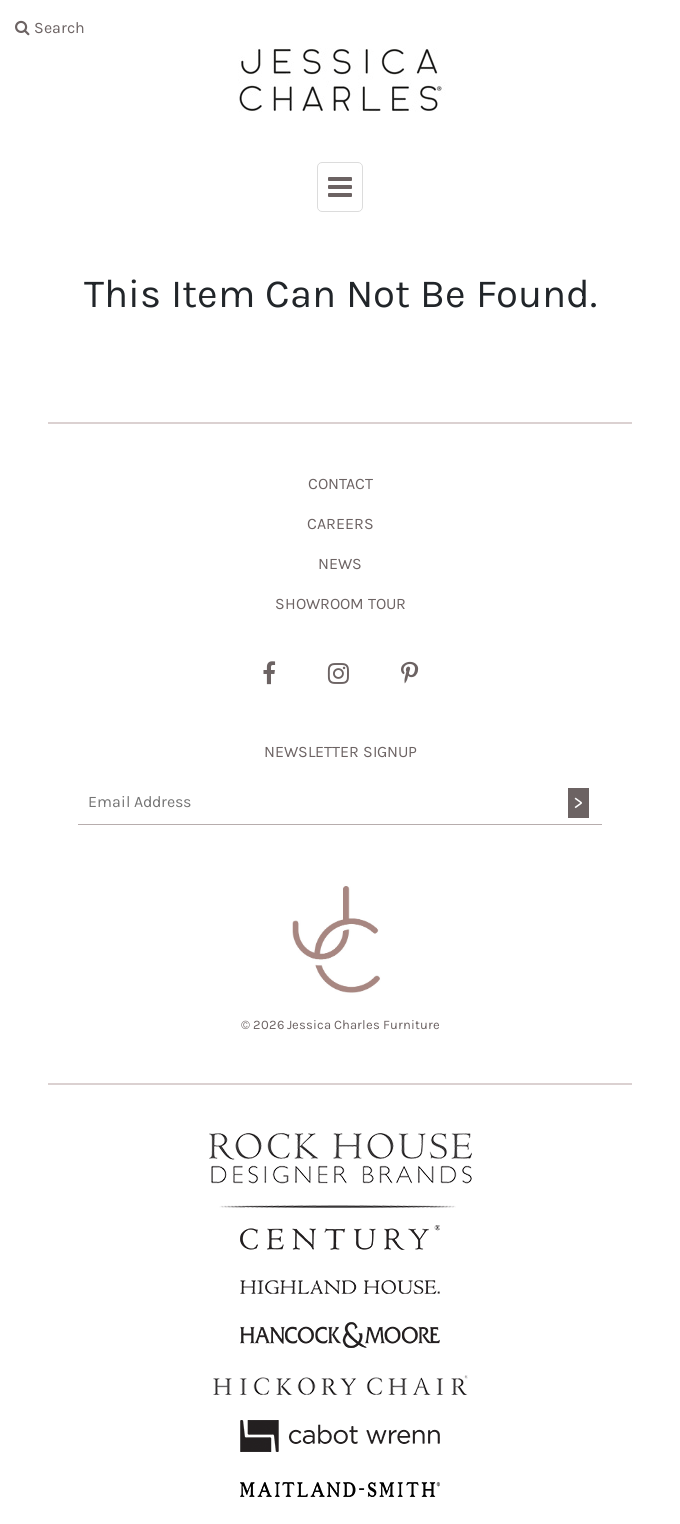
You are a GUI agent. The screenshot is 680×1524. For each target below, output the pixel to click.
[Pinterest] (409, 674)
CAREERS (340, 523)
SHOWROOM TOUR (340, 603)
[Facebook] (269, 674)
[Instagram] (338, 674)
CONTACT (340, 483)
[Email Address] (340, 802)
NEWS (340, 563)
